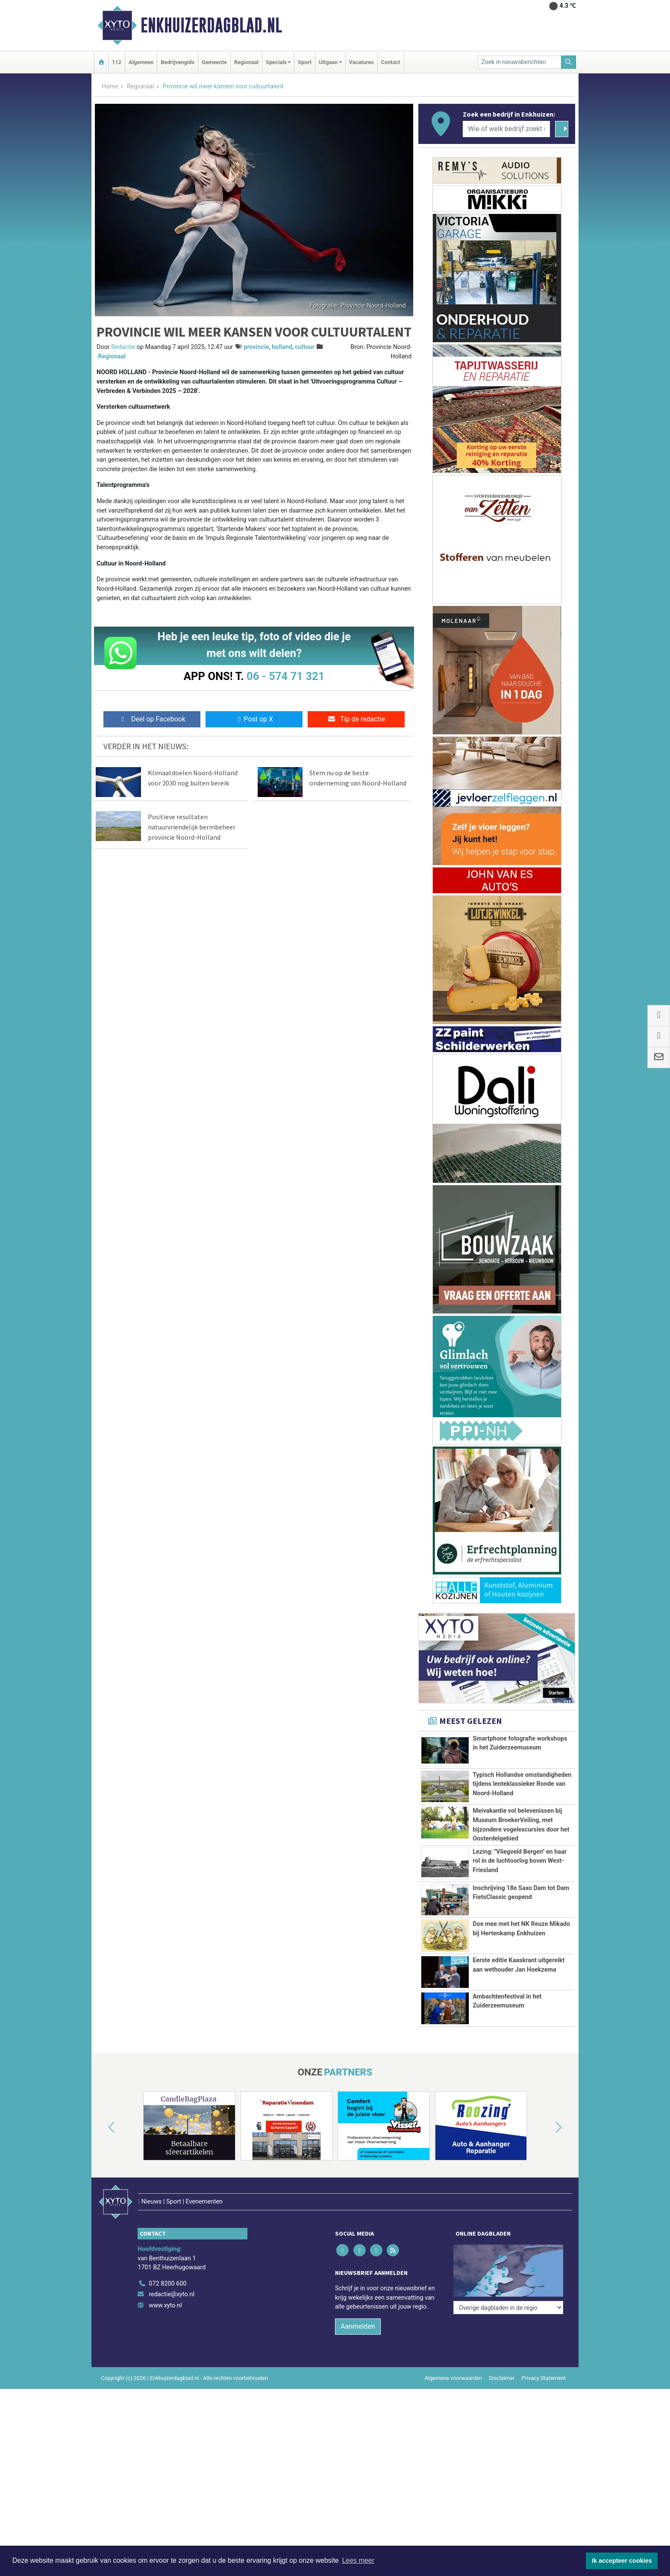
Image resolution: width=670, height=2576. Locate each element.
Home (110, 86)
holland (282, 347)
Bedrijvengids (177, 62)
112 (116, 62)
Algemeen (141, 62)
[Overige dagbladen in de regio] (508, 2323)
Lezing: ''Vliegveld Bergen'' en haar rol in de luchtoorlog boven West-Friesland (520, 1861)
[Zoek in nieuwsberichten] (519, 62)
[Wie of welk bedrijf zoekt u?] (506, 129)
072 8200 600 (167, 2342)
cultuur (304, 347)
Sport (304, 62)
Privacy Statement (544, 2437)
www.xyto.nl (165, 2364)
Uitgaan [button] (328, 62)
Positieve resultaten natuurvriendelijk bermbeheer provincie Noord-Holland (191, 826)
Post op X (254, 719)
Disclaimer (501, 2437)
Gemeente (214, 62)
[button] (101, 2205)
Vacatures (361, 62)
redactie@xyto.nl (171, 2353)
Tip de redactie (356, 719)
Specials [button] (276, 62)
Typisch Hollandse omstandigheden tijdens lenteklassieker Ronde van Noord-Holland (522, 1784)
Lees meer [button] (358, 2560)
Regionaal (246, 62)
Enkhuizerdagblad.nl (211, 25)
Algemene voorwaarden (453, 2437)
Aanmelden (358, 2385)
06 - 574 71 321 (285, 676)
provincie (256, 347)
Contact (390, 62)
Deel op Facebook (151, 719)
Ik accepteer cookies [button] (622, 2560)
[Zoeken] (568, 62)
